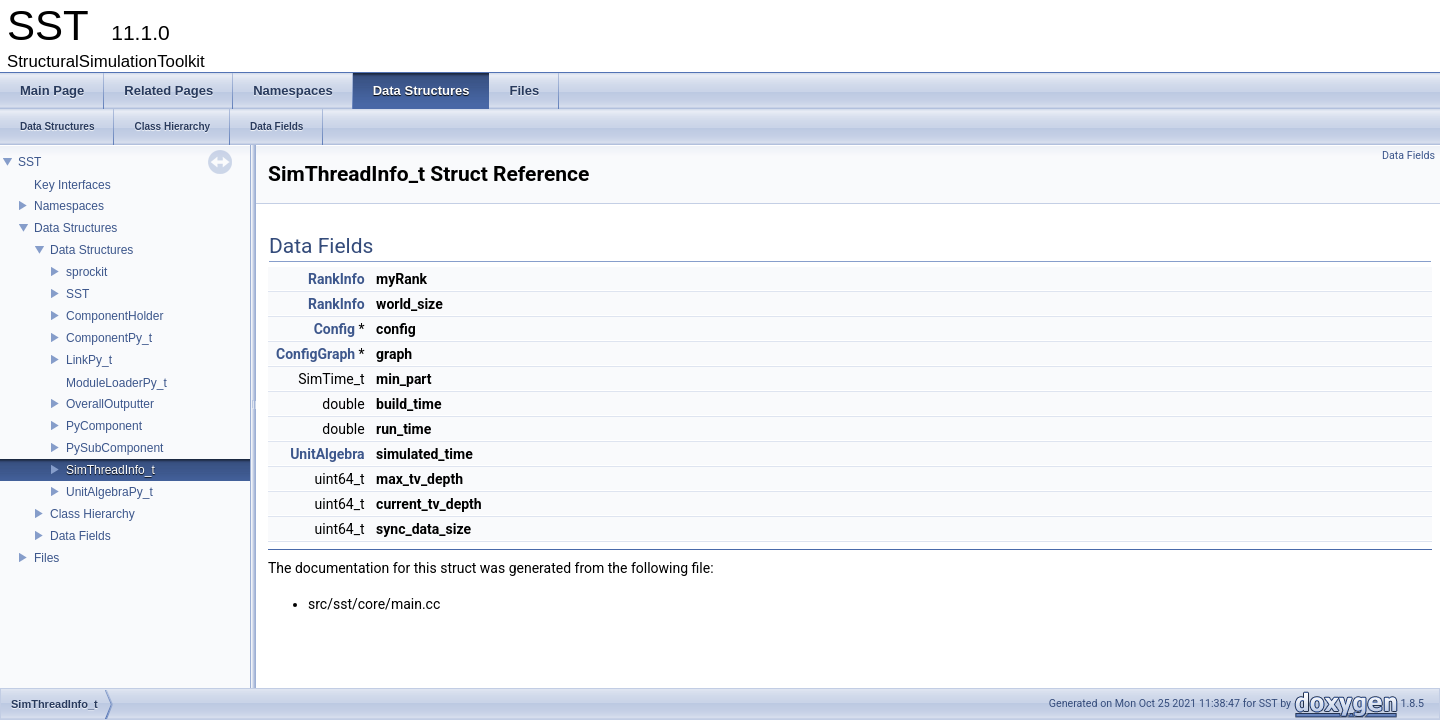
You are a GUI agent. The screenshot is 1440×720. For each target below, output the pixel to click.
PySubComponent (114, 448)
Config (334, 329)
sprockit (86, 272)
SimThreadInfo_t (110, 470)
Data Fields (80, 536)
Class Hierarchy (92, 514)
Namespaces (69, 206)
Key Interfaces (72, 185)
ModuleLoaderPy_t (116, 383)
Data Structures (75, 228)
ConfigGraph (315, 354)
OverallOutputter (110, 404)
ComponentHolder (114, 316)
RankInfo (336, 279)
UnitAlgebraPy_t (109, 492)
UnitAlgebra (327, 454)
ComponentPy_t (109, 338)
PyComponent (104, 426)
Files (46, 558)
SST (29, 162)
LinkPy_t (89, 360)
